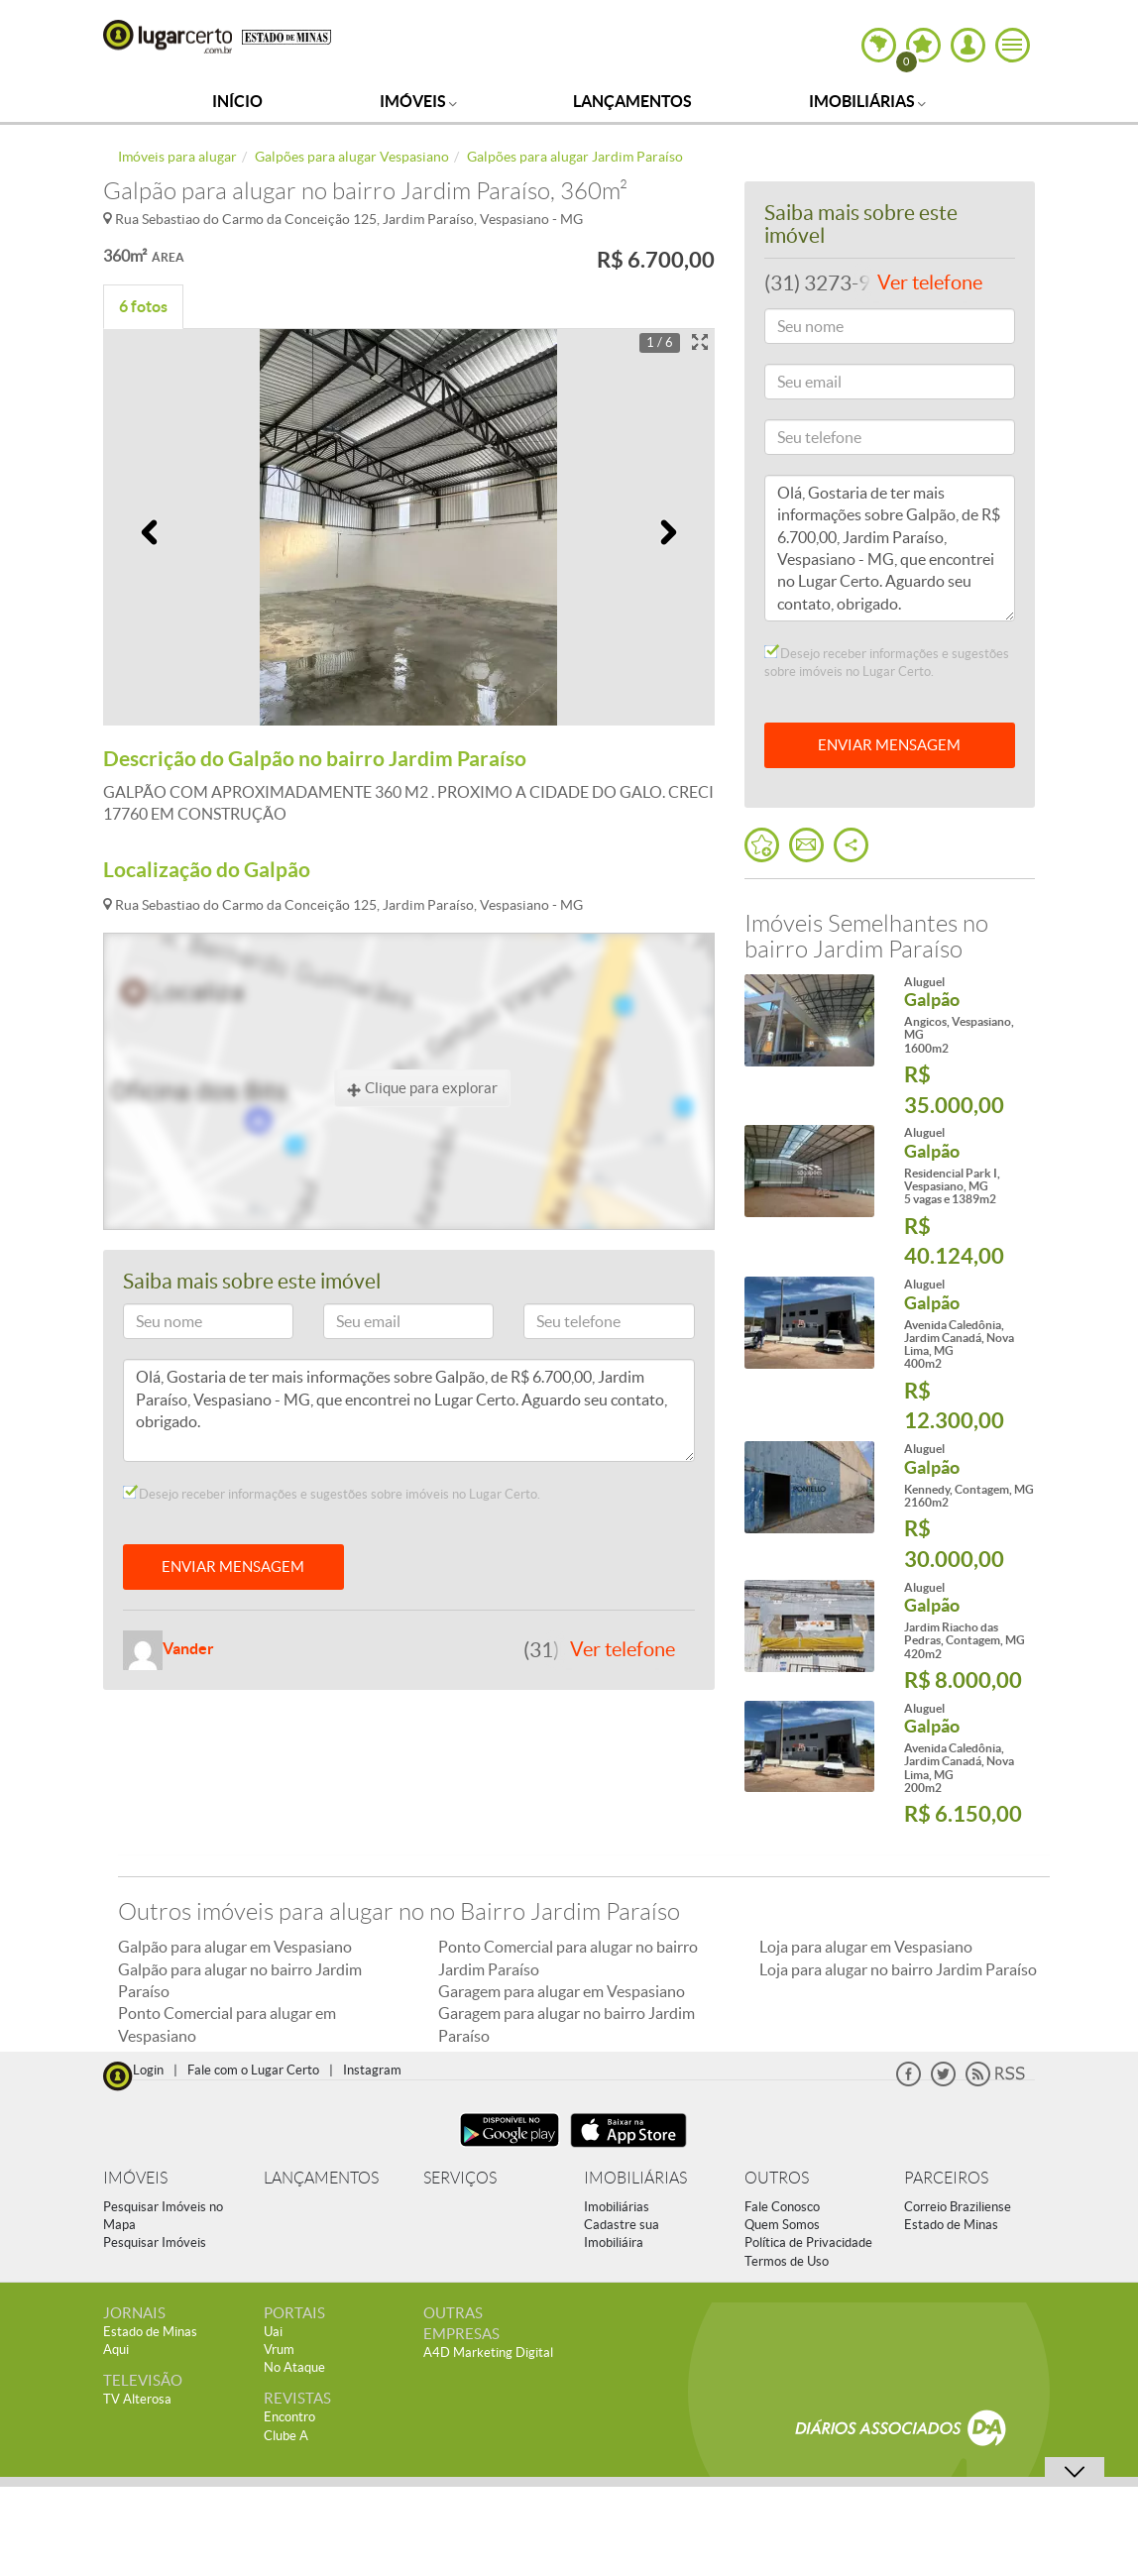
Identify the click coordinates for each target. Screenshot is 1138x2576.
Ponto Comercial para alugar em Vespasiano (227, 2024)
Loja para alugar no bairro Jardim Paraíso (898, 1969)
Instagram (372, 2070)
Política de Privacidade (808, 2242)
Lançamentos (632, 101)
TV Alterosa (137, 2399)
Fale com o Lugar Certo (253, 2070)
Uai (273, 2331)
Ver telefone (622, 1649)
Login (148, 2070)
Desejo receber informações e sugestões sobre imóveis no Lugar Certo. (331, 1494)
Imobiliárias (867, 101)
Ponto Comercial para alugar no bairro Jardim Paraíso (568, 1957)
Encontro (289, 2416)
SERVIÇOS (460, 2178)
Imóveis (418, 101)
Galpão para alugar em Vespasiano (235, 1947)
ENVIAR (889, 744)
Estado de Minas (951, 2224)
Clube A (286, 2435)
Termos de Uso (786, 2261)
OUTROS (776, 2178)
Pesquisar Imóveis (154, 2242)
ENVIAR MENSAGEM (233, 1566)
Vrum (279, 2349)
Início (237, 101)
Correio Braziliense (957, 2206)
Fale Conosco (782, 2206)
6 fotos (143, 306)
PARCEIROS (946, 2178)
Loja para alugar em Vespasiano (865, 1947)
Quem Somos (782, 2224)
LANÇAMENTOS (321, 2178)
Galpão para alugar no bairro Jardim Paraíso (240, 1980)
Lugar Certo (167, 37)
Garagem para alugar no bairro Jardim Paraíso (566, 2024)
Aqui (116, 2349)
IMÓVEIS (135, 2178)
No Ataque (294, 2367)
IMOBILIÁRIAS (635, 2178)
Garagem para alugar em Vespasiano (561, 1991)
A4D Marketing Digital (488, 2352)
